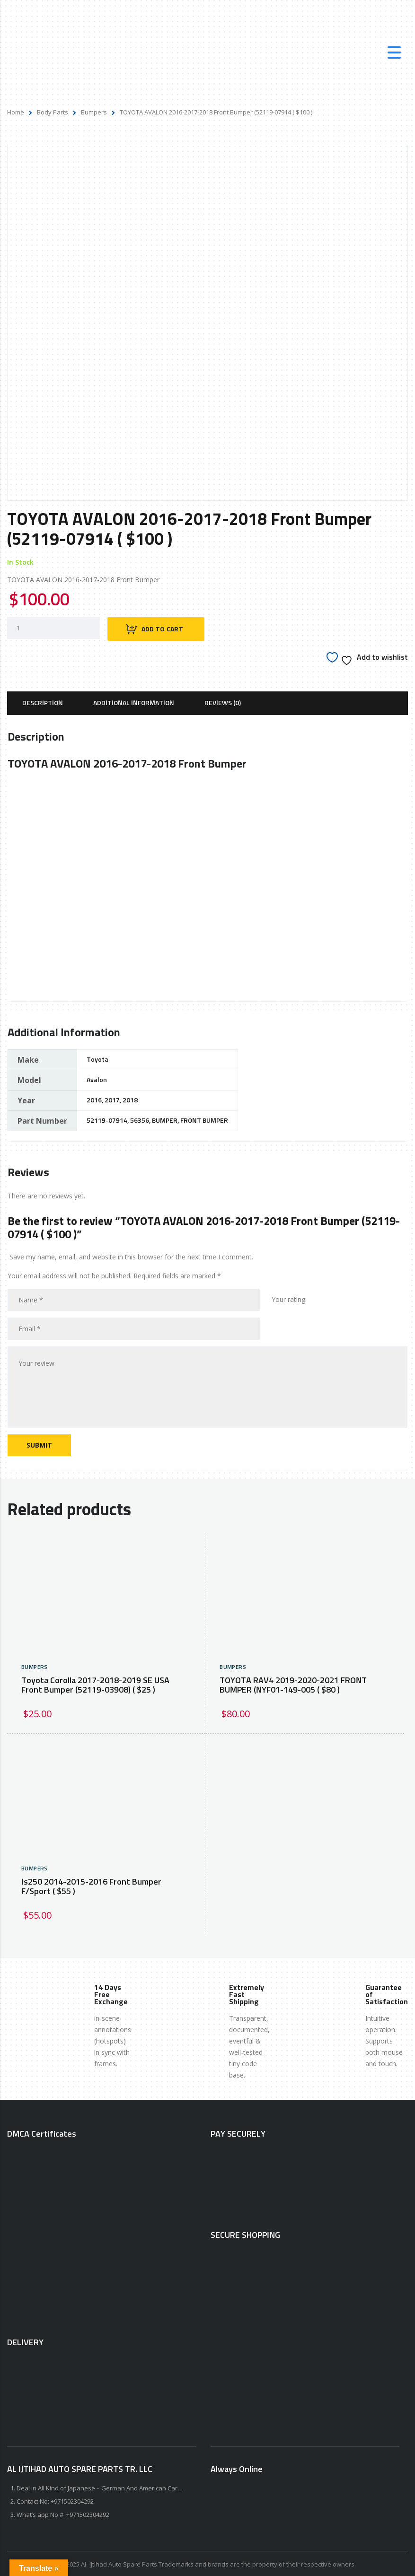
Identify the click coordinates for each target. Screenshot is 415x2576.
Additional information (133, 702)
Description (42, 702)
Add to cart (163, 628)
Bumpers (94, 112)
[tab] (42, 702)
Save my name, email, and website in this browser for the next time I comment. (131, 1255)
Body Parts (52, 112)
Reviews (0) (222, 702)
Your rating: (289, 1297)
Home (15, 112)
